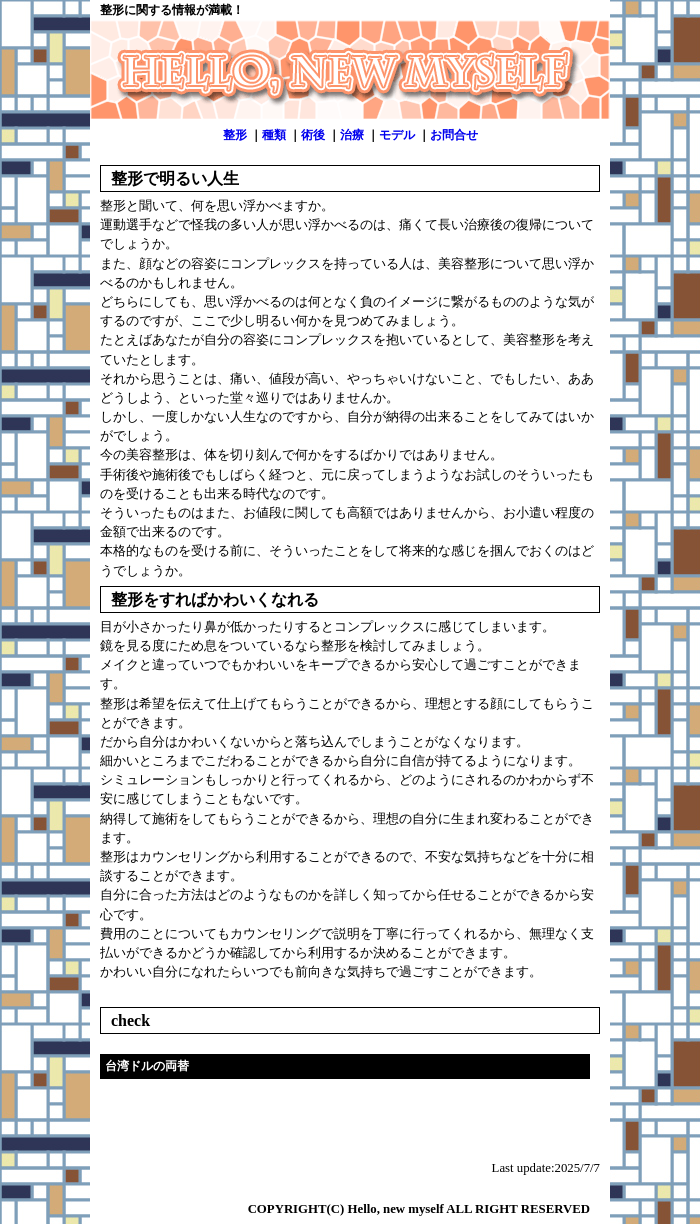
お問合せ (454, 135)
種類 (274, 135)
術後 (313, 135)
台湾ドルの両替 (147, 1066)
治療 (352, 135)
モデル (397, 135)
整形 (235, 135)
